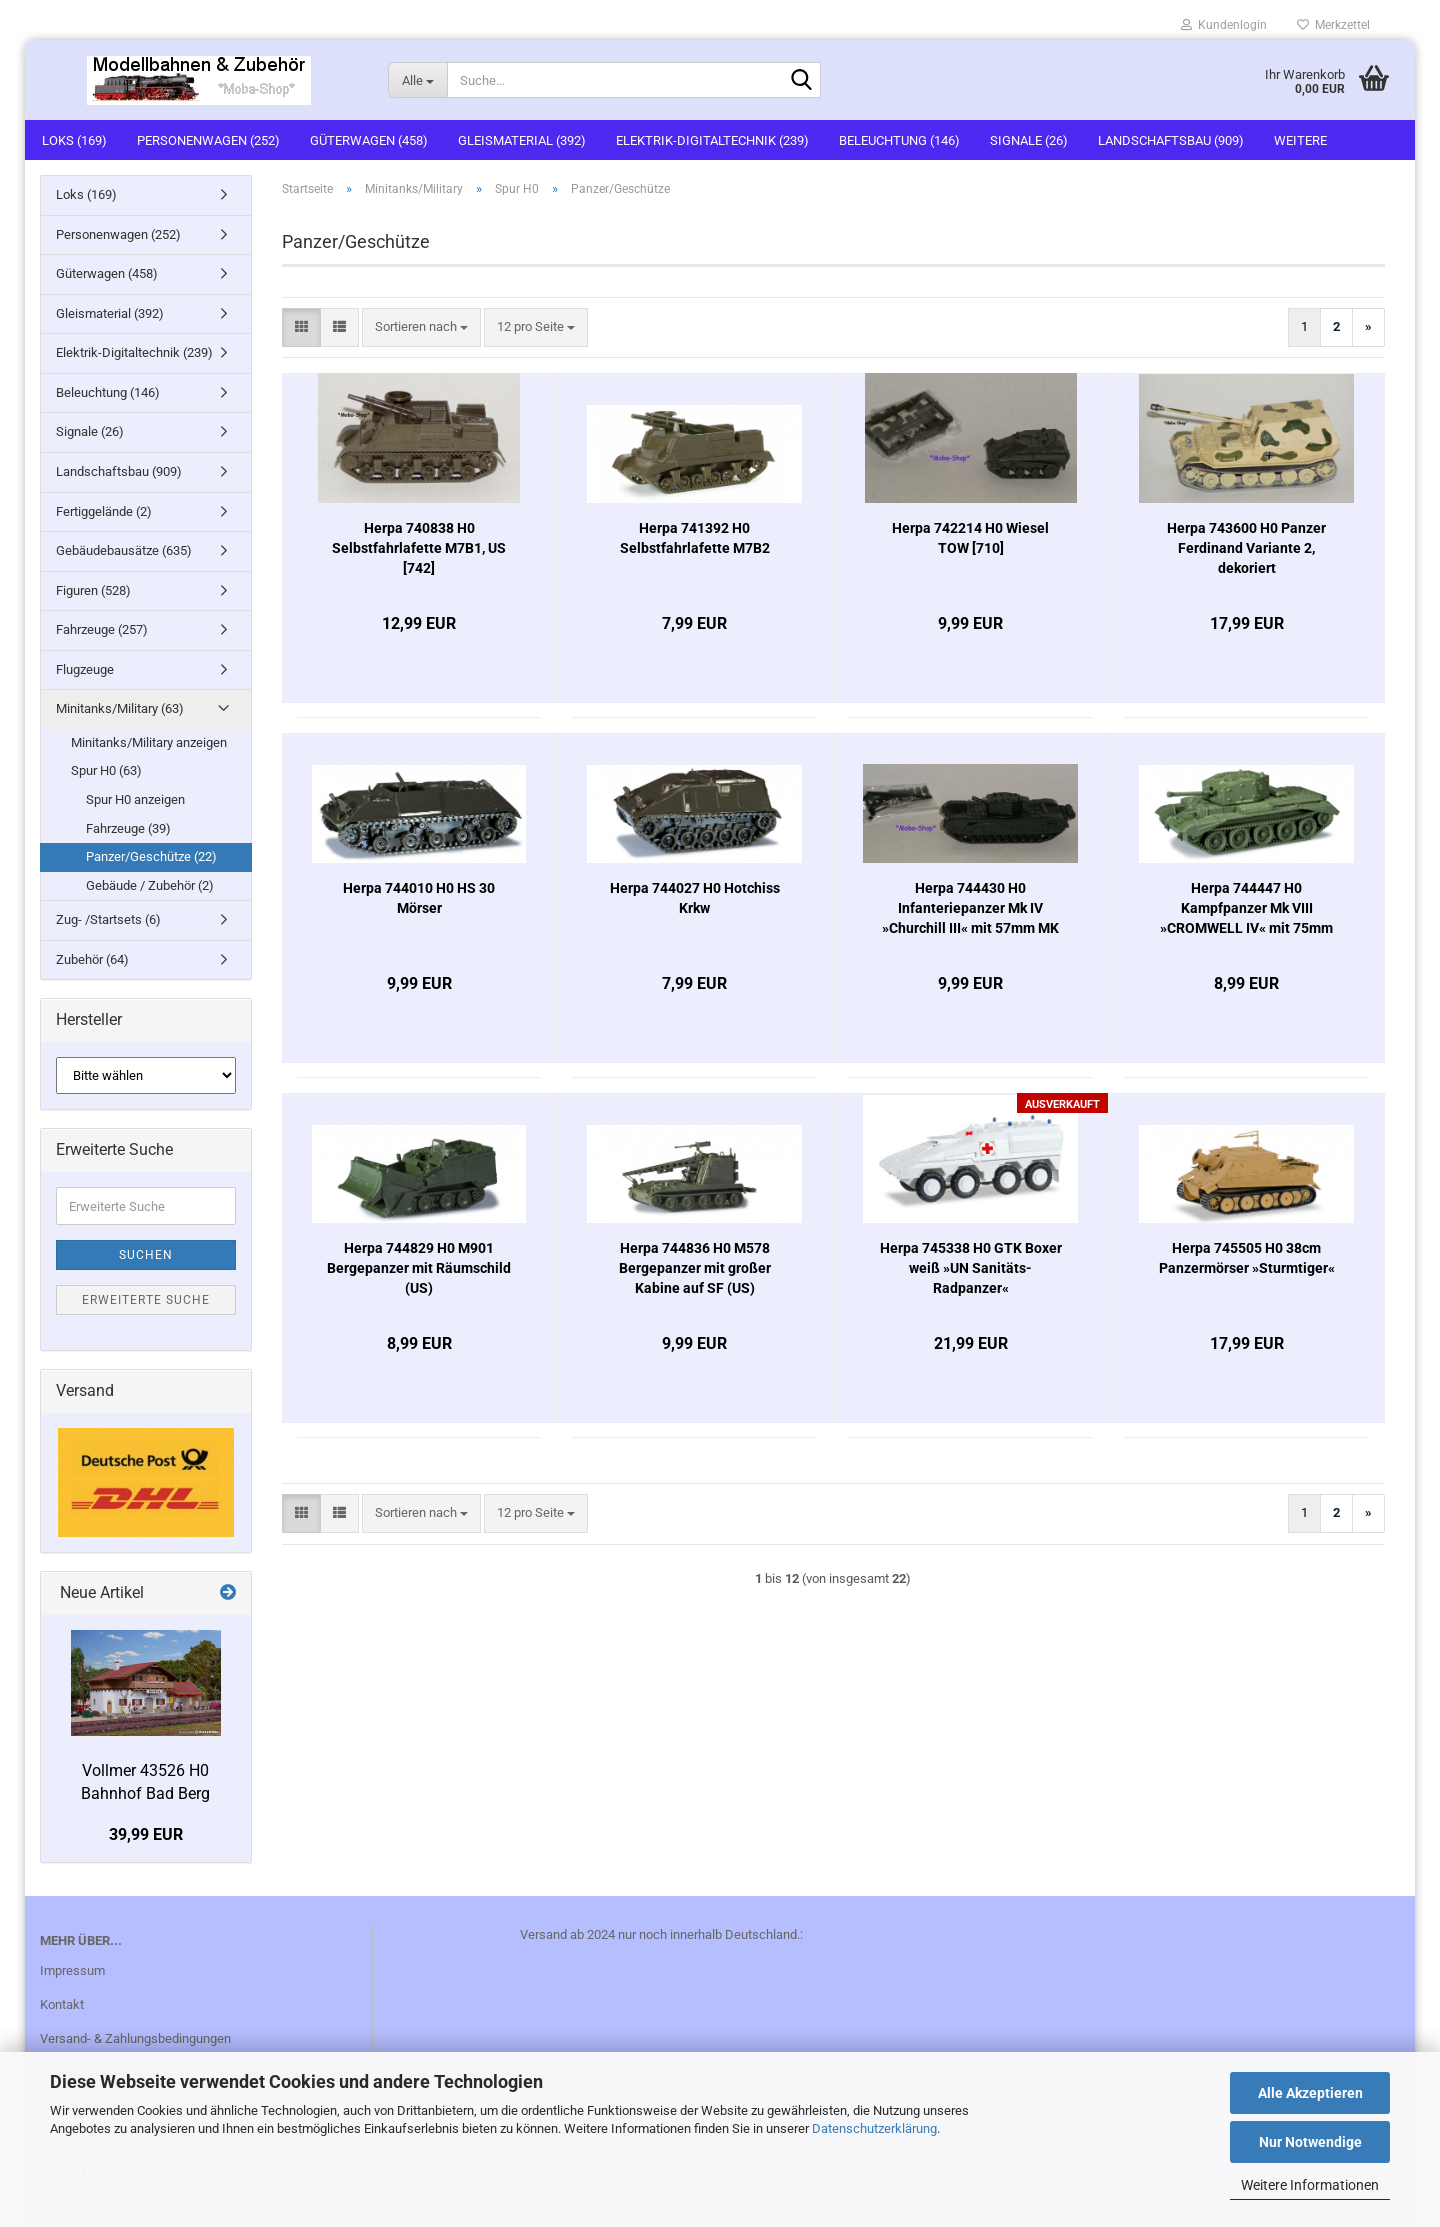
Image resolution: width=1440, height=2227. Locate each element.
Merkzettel (1333, 25)
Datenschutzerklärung (874, 2128)
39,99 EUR (146, 1834)
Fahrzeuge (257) (102, 629)
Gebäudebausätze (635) (124, 550)
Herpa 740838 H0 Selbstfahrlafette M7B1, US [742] (419, 548)
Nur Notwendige (1310, 2142)
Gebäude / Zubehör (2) (150, 885)
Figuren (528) (93, 590)
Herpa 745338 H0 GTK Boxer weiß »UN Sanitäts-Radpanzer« (971, 1268)
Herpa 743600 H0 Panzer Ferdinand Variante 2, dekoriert (1246, 548)
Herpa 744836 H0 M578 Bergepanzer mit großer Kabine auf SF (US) (695, 1268)
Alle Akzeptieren (1310, 2093)
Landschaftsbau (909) (1171, 140)
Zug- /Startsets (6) (108, 919)
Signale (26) (1029, 140)
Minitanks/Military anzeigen (149, 742)
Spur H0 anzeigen (135, 799)
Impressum (72, 1970)
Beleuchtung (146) (899, 140)
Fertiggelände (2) (104, 511)
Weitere (1300, 140)
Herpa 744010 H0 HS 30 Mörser (419, 898)
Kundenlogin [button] (1224, 25)
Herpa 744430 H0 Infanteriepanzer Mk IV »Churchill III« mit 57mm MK (970, 908)
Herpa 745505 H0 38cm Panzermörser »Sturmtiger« (1247, 1258)
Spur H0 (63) (106, 770)
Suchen (146, 1255)
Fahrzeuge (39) (128, 828)
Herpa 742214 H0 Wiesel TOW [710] (970, 538)
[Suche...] (417, 80)
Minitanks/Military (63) (120, 708)
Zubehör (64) (92, 959)
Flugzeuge (85, 669)
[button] (301, 327)
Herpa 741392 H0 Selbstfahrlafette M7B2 (695, 538)
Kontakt (62, 2004)
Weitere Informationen (1310, 2185)
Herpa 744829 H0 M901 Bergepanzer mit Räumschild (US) (419, 1268)
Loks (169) (74, 140)
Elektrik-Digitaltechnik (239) (712, 140)
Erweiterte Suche (146, 1300)
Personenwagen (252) (208, 140)
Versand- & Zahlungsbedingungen (135, 2038)
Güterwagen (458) (369, 140)
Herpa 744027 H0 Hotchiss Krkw (695, 898)
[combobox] (421, 327)
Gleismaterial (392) (522, 140)
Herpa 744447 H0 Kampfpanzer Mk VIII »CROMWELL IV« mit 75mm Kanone (1246, 909)
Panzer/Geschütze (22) (151, 856)
